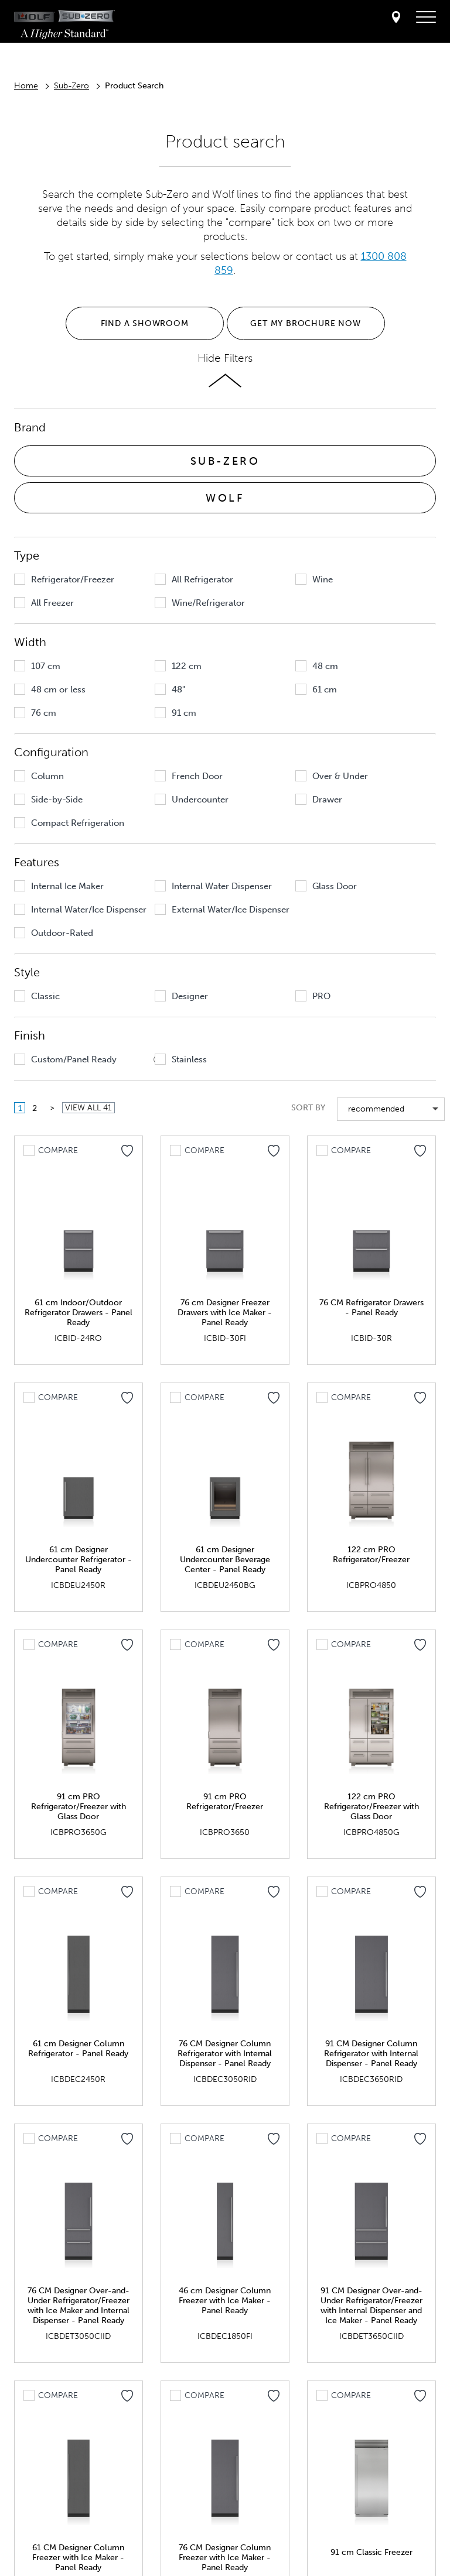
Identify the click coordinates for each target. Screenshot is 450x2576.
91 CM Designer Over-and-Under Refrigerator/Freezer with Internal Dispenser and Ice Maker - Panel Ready (371, 2305)
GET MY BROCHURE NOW (305, 323)
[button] (19, 579)
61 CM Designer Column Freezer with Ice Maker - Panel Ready (78, 2557)
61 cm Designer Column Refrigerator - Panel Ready (78, 2049)
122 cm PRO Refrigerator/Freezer (371, 1555)
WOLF (225, 498)
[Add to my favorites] (127, 1151)
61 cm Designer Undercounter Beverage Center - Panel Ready (225, 1560)
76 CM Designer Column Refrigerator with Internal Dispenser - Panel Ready (225, 2054)
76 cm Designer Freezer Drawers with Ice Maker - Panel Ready (225, 1313)
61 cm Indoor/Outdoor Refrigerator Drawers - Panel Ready (78, 1313)
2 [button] (34, 1108)
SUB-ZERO (225, 461)
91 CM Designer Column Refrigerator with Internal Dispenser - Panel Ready (371, 2054)
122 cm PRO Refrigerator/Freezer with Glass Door (371, 1807)
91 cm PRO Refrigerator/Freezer (224, 1802)
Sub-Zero (71, 86)
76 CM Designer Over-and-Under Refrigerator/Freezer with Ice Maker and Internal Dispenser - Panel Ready (78, 2305)
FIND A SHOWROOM (145, 323)
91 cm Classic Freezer (371, 2552)
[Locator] (396, 18)
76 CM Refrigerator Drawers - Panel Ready (371, 1308)
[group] (81, 579)
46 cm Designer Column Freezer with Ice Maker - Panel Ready (225, 2301)
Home (26, 86)
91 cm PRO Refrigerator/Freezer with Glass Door (78, 1807)
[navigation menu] (426, 18)
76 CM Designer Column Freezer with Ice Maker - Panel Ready (225, 2557)
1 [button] (20, 1108)
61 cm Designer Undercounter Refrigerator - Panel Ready (78, 1560)
